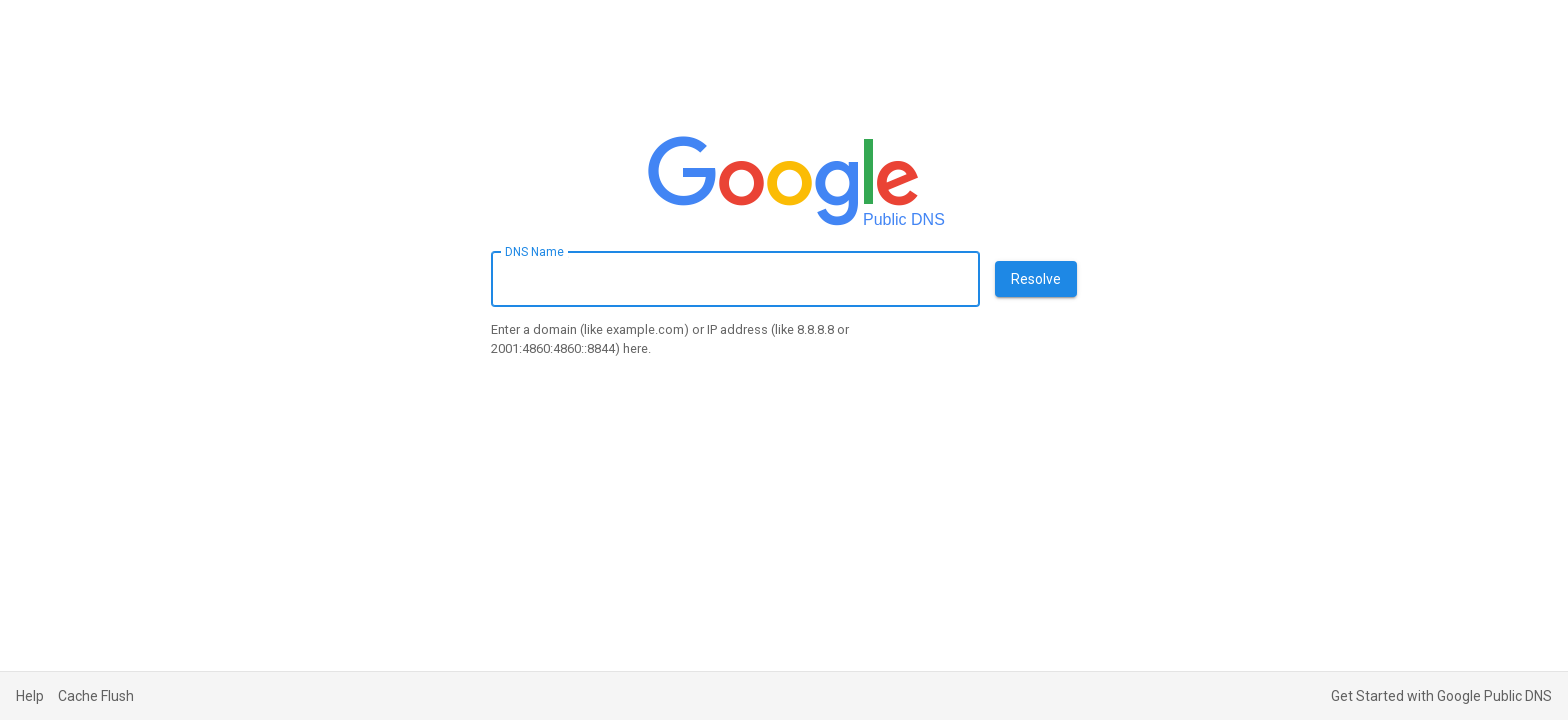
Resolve (1036, 279)
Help (30, 696)
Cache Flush (96, 696)
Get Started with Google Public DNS (1441, 696)
